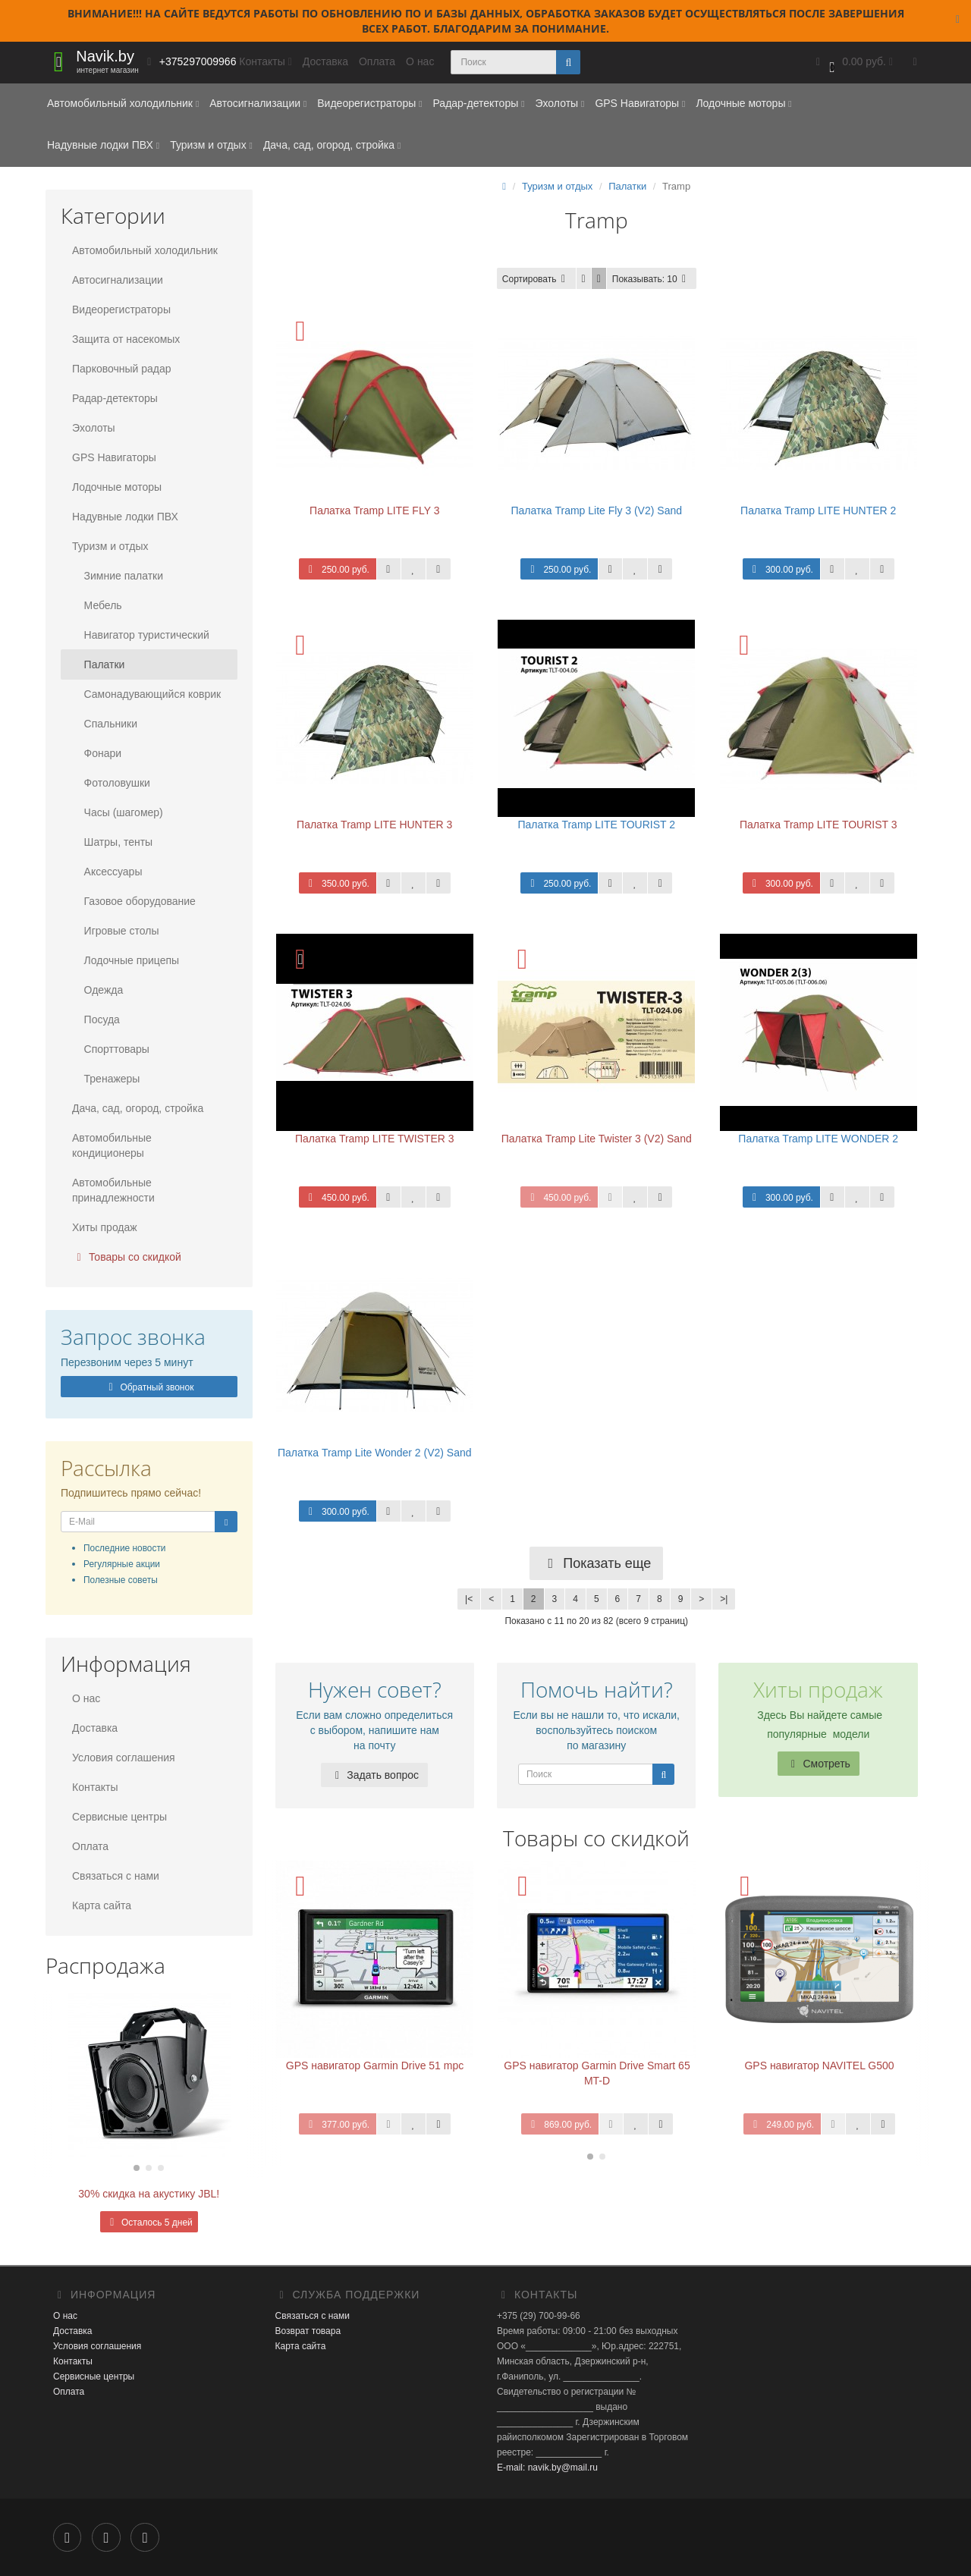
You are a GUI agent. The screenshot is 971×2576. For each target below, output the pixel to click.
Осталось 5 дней (149, 2222)
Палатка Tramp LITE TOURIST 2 (596, 824)
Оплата (377, 61)
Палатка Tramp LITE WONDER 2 (818, 1138)
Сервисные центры (119, 1817)
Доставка (325, 61)
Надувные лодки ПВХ (103, 145)
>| (723, 1599)
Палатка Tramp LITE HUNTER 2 (818, 510)
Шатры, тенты (112, 842)
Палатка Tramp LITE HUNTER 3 (374, 824)
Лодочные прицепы (125, 960)
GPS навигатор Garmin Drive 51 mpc (375, 2065)
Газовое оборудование (134, 901)
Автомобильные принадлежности (113, 1190)
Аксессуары (107, 871)
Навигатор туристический (140, 635)
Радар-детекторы (478, 103)
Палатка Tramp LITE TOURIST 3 (818, 824)
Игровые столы (115, 931)
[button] (852, 62)
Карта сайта (101, 1905)
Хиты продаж (104, 1227)
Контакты (95, 1787)
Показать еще (596, 1563)
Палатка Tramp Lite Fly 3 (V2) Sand (596, 510)
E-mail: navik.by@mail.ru (547, 2467)
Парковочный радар (121, 369)
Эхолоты (559, 103)
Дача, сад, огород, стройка (332, 145)
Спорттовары (110, 1049)
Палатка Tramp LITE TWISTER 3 (374, 1138)
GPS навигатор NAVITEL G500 (819, 2065)
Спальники (104, 724)
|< (469, 1599)
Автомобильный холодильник (123, 103)
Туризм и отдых (211, 145)
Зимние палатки (117, 576)
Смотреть (818, 1764)
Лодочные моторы (743, 103)
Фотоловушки (111, 783)
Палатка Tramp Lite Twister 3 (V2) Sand (596, 1138)
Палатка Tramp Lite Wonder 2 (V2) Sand (375, 1453)
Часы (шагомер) (117, 812)
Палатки (98, 664)
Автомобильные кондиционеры (112, 1145)
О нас (420, 61)
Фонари (96, 753)
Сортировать (536, 279)
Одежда (97, 990)
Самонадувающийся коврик (146, 694)
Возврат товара (308, 2331)
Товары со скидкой (126, 1257)
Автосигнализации (257, 103)
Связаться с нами (115, 1876)
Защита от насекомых (126, 339)
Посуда (96, 1019)
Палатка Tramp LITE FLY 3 (374, 510)
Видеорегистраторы (369, 103)
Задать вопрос (374, 1775)
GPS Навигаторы (640, 103)
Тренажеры (106, 1079)
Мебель (97, 605)
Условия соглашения (123, 1757)
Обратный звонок (148, 1387)
